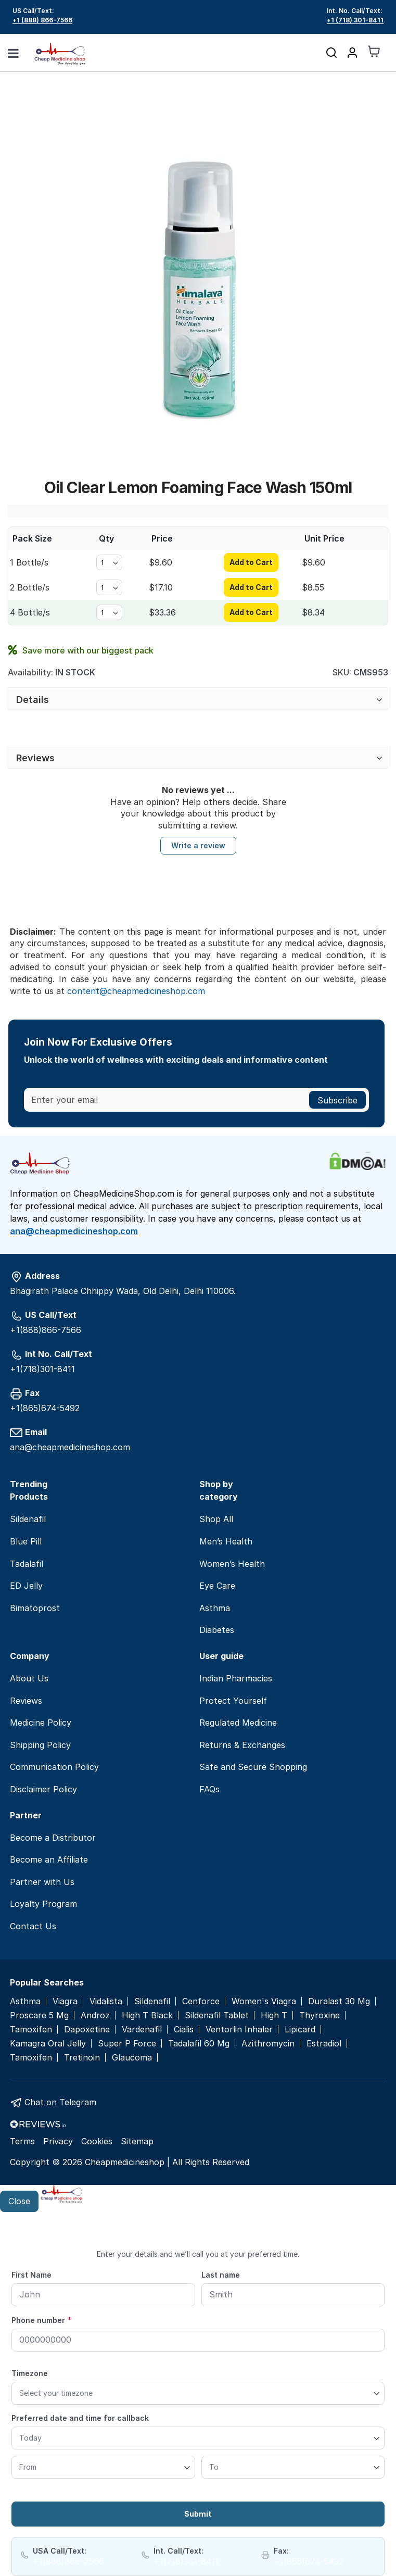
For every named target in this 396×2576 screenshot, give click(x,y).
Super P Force (127, 2043)
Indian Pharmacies (235, 1678)
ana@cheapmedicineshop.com (74, 1231)
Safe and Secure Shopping (253, 1767)
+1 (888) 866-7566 (42, 20)
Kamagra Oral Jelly (48, 2043)
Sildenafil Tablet (217, 2015)
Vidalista (106, 2001)
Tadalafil (26, 1564)
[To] (293, 2467)
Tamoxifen (31, 2029)
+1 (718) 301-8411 (355, 20)
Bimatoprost (35, 1608)
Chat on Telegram (60, 2102)
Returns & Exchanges (242, 1745)
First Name (31, 2274)
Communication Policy (54, 1767)
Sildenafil (28, 1519)
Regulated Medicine (238, 1722)
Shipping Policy (40, 1745)
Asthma (214, 1608)
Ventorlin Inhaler (239, 2029)
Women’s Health (232, 1564)
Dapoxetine (87, 2029)
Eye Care (217, 1585)
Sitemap (137, 2141)
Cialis (184, 2029)
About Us (29, 1678)
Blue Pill (26, 1541)
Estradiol (323, 2043)
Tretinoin (82, 2057)
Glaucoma (132, 2057)
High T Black (147, 2015)
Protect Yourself (233, 1700)
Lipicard (300, 2029)
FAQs (209, 1789)
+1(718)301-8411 (42, 1369)
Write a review (198, 845)
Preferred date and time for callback (80, 2418)
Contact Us (33, 1926)
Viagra (65, 2001)
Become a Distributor (53, 1837)
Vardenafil (142, 2029)
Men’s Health (225, 1541)
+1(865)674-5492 (45, 1408)
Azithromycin (268, 2043)
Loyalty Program (43, 1904)
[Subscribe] (337, 1100)
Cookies (96, 2141)
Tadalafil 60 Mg (198, 2043)
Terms (22, 2141)
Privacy (58, 2141)
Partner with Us (42, 1882)
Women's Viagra (264, 2001)
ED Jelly (26, 1585)
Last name (220, 2274)
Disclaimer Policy (43, 1789)
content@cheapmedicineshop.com (136, 991)
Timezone (29, 2373)
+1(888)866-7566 (45, 1330)
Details (32, 699)
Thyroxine (319, 2015)
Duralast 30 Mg (339, 2001)
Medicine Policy (40, 1722)
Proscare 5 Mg (39, 2015)
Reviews (35, 757)
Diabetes (216, 1630)
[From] (103, 2467)
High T (274, 2015)
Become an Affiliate (49, 1859)
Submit (198, 2513)
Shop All (216, 1519)
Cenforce (201, 2001)
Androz (95, 2015)
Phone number (41, 2320)
